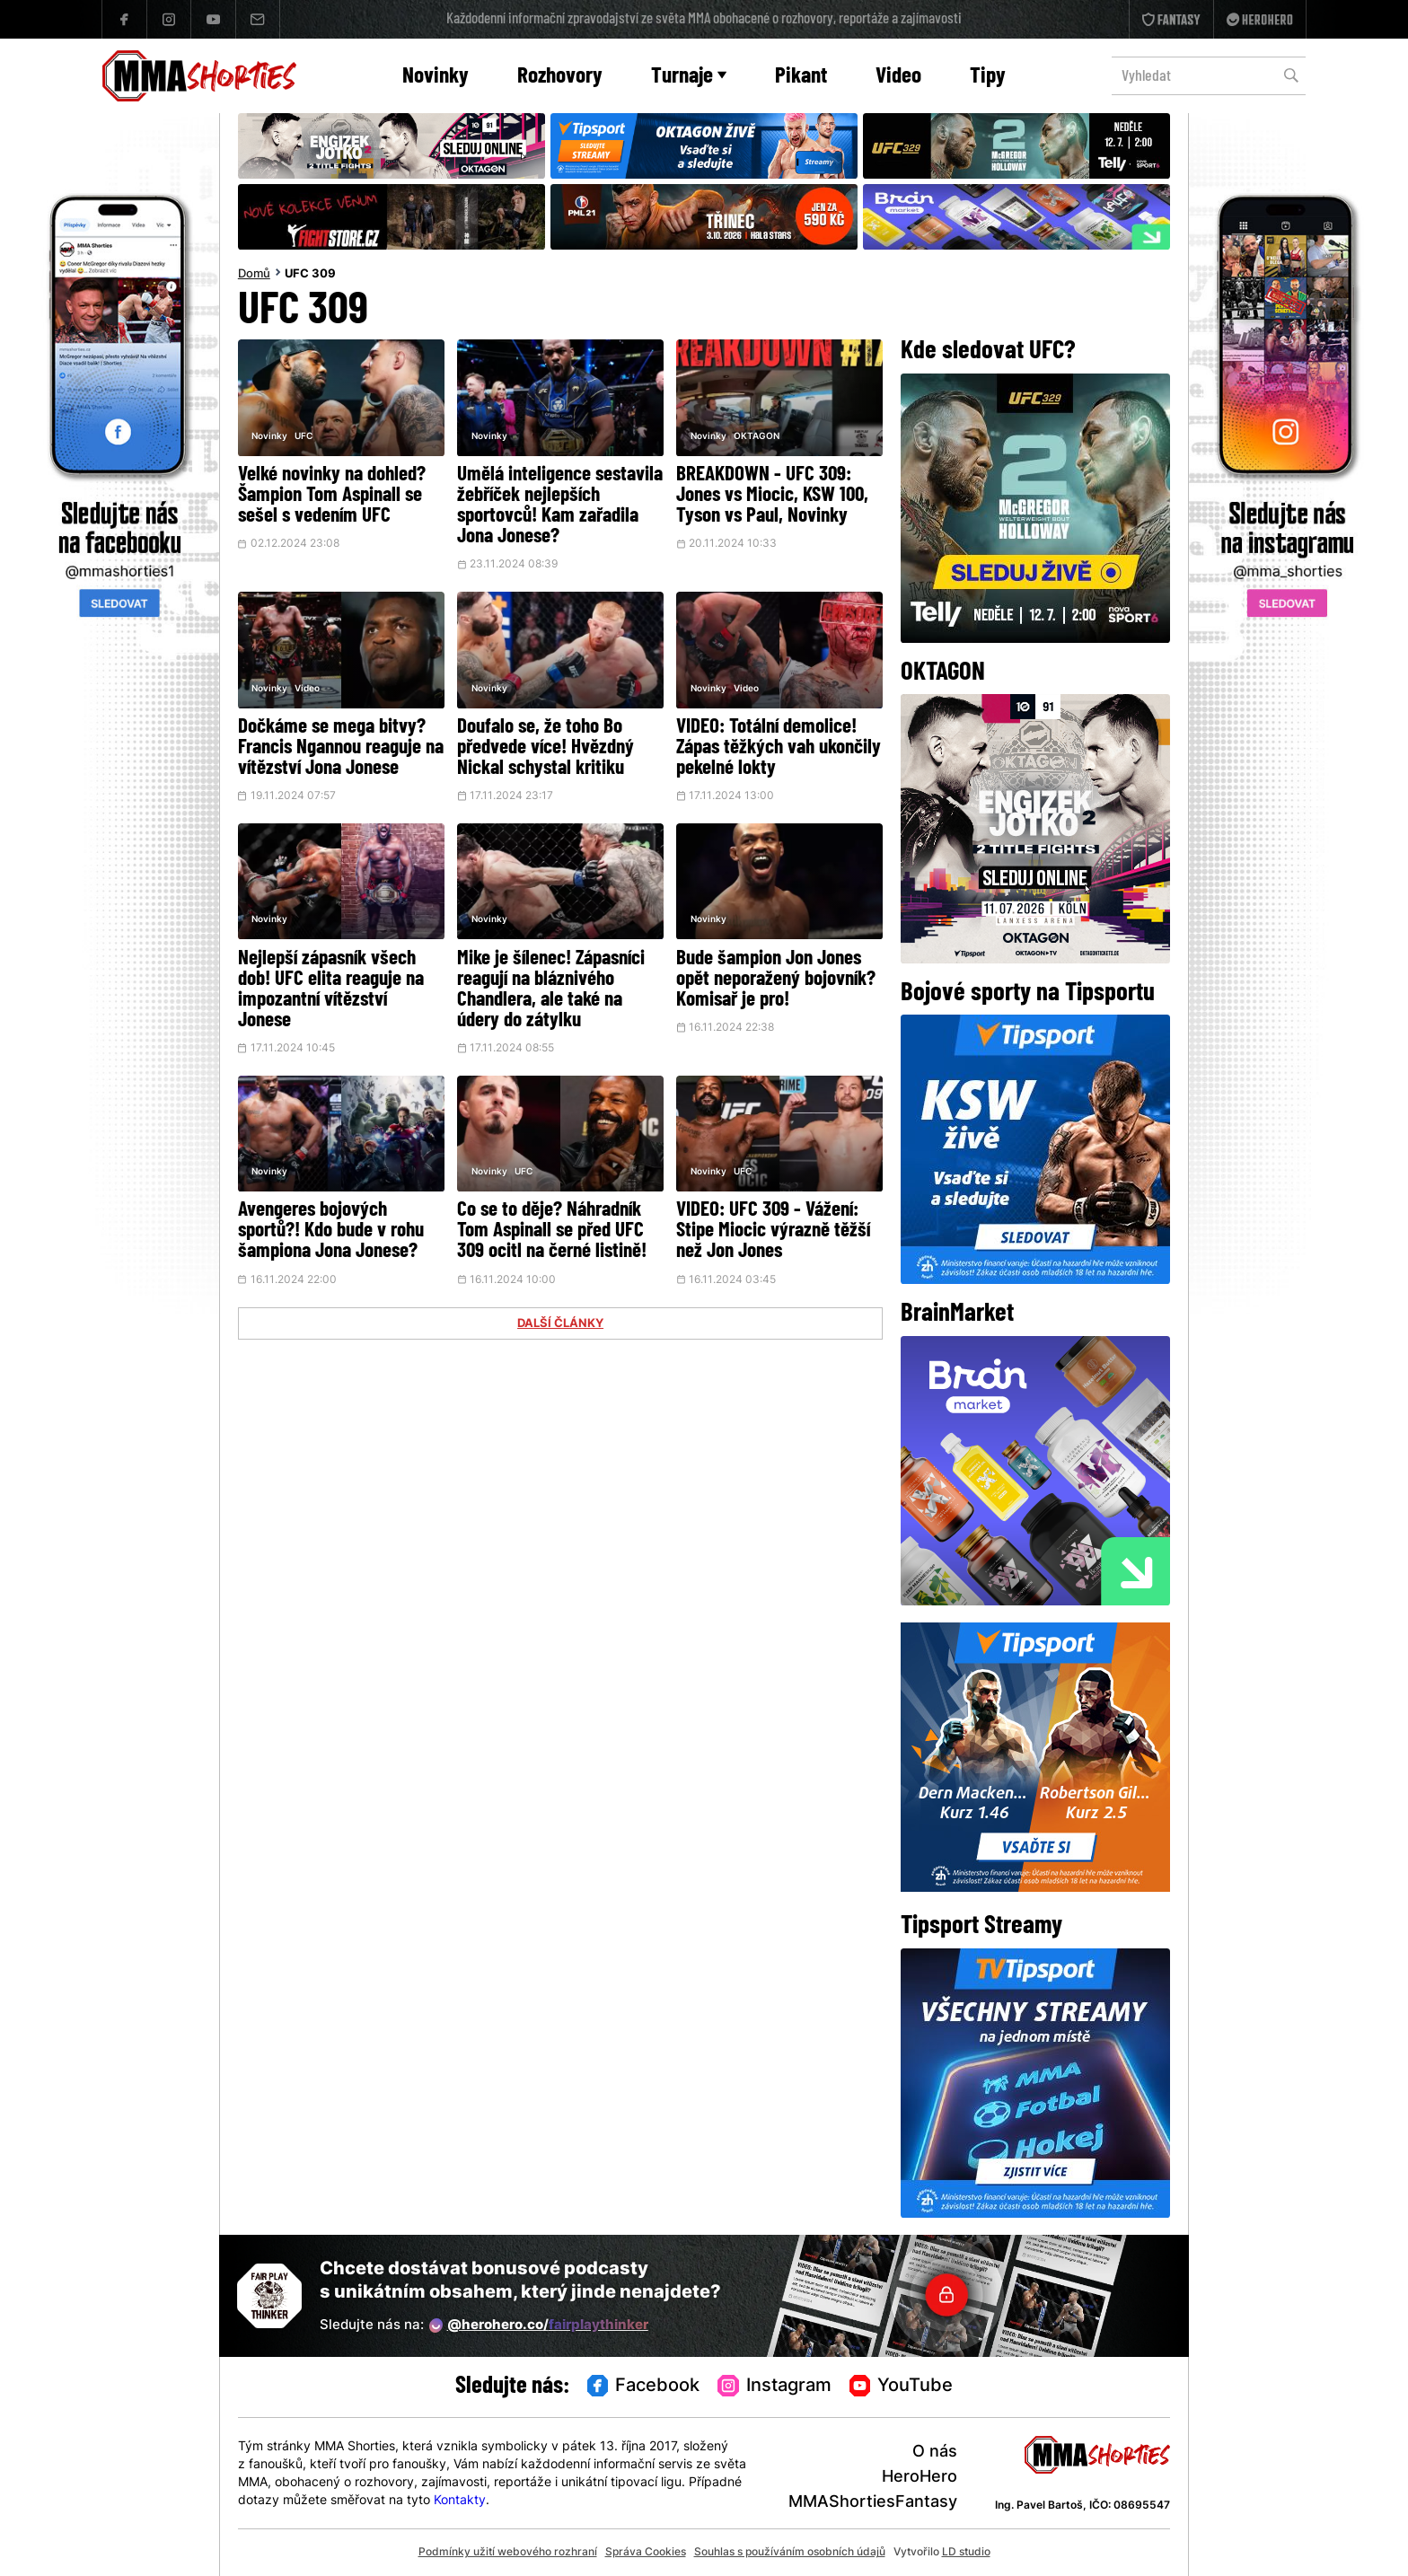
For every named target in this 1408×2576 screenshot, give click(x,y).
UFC (303, 437)
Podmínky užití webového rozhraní (507, 2552)
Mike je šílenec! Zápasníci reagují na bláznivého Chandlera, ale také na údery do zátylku (551, 990)
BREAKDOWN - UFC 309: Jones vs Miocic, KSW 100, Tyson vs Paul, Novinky (772, 496)
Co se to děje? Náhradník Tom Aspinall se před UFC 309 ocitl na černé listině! (552, 1231)
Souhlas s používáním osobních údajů (789, 2552)
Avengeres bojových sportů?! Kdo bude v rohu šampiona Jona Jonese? (331, 1231)
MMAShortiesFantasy (872, 2502)
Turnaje (688, 77)
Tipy (988, 77)
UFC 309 (310, 274)
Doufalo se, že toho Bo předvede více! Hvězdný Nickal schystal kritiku (545, 748)
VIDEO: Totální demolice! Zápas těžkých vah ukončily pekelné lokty (778, 748)
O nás (934, 2452)
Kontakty (460, 2501)
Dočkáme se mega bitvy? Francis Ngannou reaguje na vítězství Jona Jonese (341, 748)
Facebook (643, 2386)
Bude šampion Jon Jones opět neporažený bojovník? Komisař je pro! (776, 980)
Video (898, 77)
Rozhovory (560, 77)
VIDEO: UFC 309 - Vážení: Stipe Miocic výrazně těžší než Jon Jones (773, 1231)
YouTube (901, 2386)
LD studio (966, 2552)
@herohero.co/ (538, 2325)
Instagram (774, 2386)
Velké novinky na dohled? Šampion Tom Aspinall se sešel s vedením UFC (332, 496)
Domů (254, 274)
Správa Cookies (645, 2552)
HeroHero (919, 2477)
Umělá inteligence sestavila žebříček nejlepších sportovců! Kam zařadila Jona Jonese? (560, 506)
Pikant (801, 77)
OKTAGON (756, 437)
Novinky (435, 77)
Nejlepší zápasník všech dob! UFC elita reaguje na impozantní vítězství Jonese (331, 990)
